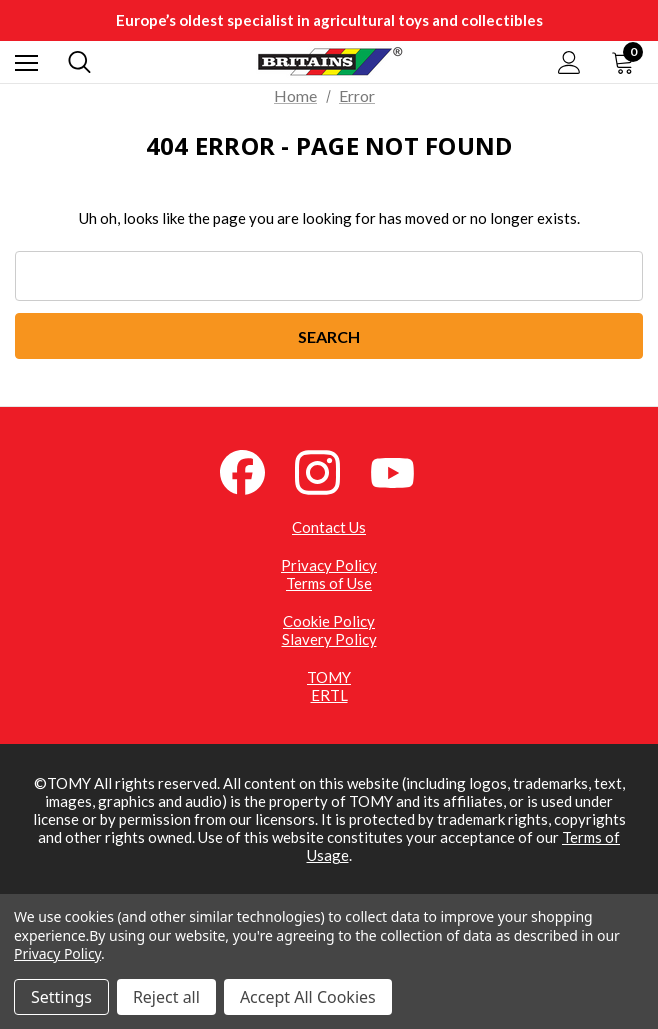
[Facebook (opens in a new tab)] (254, 470)
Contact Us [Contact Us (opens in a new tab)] (329, 527)
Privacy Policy (329, 565)
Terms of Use (329, 583)
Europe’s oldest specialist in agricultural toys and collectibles (329, 20)
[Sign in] (569, 62)
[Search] (79, 62)
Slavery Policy (329, 639)
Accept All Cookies (308, 997)
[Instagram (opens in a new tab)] (329, 470)
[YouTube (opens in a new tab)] (404, 470)
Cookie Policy (329, 621)
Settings (61, 997)
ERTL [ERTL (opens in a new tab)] (329, 695)
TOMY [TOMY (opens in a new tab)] (329, 677)
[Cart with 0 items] (627, 62)
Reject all (166, 997)
